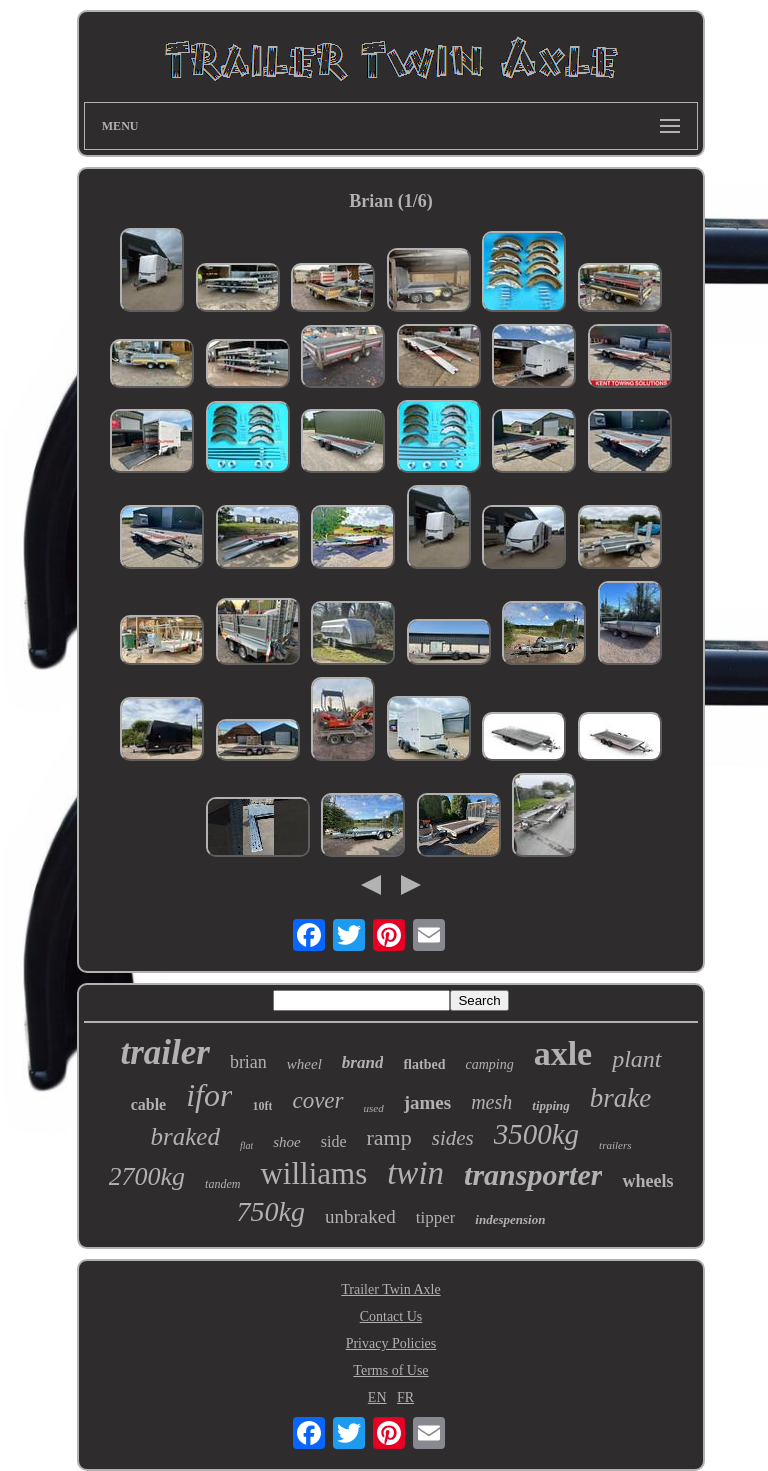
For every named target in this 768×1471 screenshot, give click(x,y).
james (427, 1102)
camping (489, 1064)
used (374, 1108)
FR (405, 1397)
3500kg (536, 1134)
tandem (222, 1184)
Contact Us (391, 1316)
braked (184, 1136)
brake (620, 1098)
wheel (304, 1064)
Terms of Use (390, 1370)
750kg (271, 1211)
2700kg (147, 1176)
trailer (164, 1052)
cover (317, 1100)
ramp (389, 1137)
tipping (551, 1105)
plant (636, 1059)
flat (246, 1145)
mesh (491, 1102)
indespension (510, 1219)
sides (453, 1138)
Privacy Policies (391, 1343)
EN (377, 1397)
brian (248, 1062)
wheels (647, 1181)
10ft (262, 1106)
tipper (436, 1217)
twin (415, 1173)
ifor (209, 1095)
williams (313, 1173)
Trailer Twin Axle (390, 1289)
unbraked (360, 1216)
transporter (533, 1174)
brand (363, 1062)
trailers (615, 1145)
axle (563, 1053)
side (334, 1141)
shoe (287, 1142)
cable (149, 1104)
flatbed (424, 1064)
